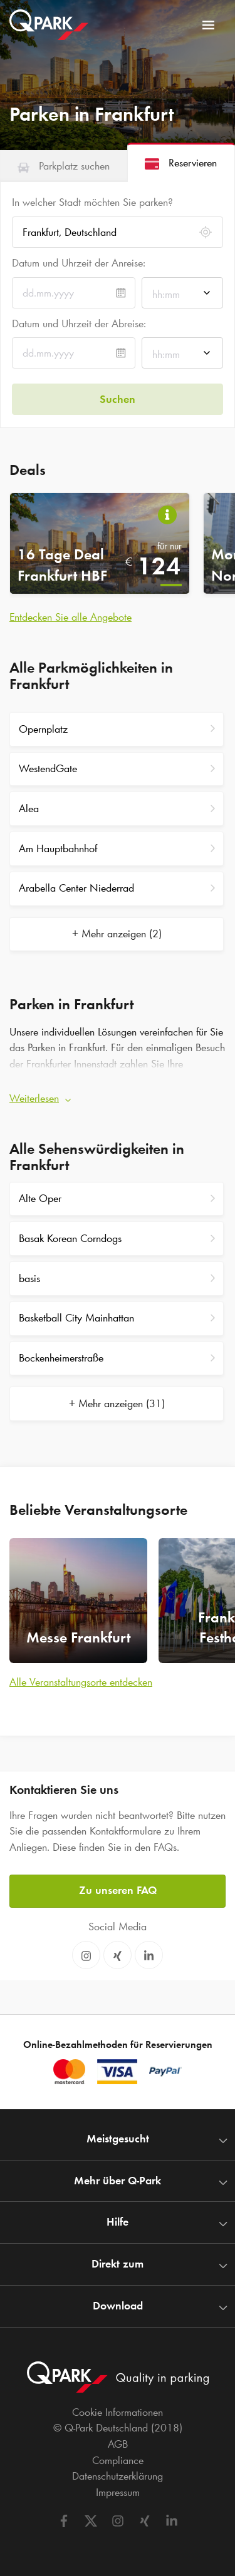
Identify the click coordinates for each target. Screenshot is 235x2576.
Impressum (118, 2492)
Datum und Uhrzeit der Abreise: (79, 323)
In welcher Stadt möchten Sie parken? (92, 202)
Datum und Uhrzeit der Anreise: (78, 263)
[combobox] (182, 296)
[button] (117, 1095)
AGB (118, 2444)
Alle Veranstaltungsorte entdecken (80, 1682)
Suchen (117, 399)
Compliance (118, 2460)
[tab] (63, 165)
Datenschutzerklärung (117, 2476)
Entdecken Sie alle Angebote (70, 617)
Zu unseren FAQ (118, 1890)
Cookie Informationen (117, 2412)
